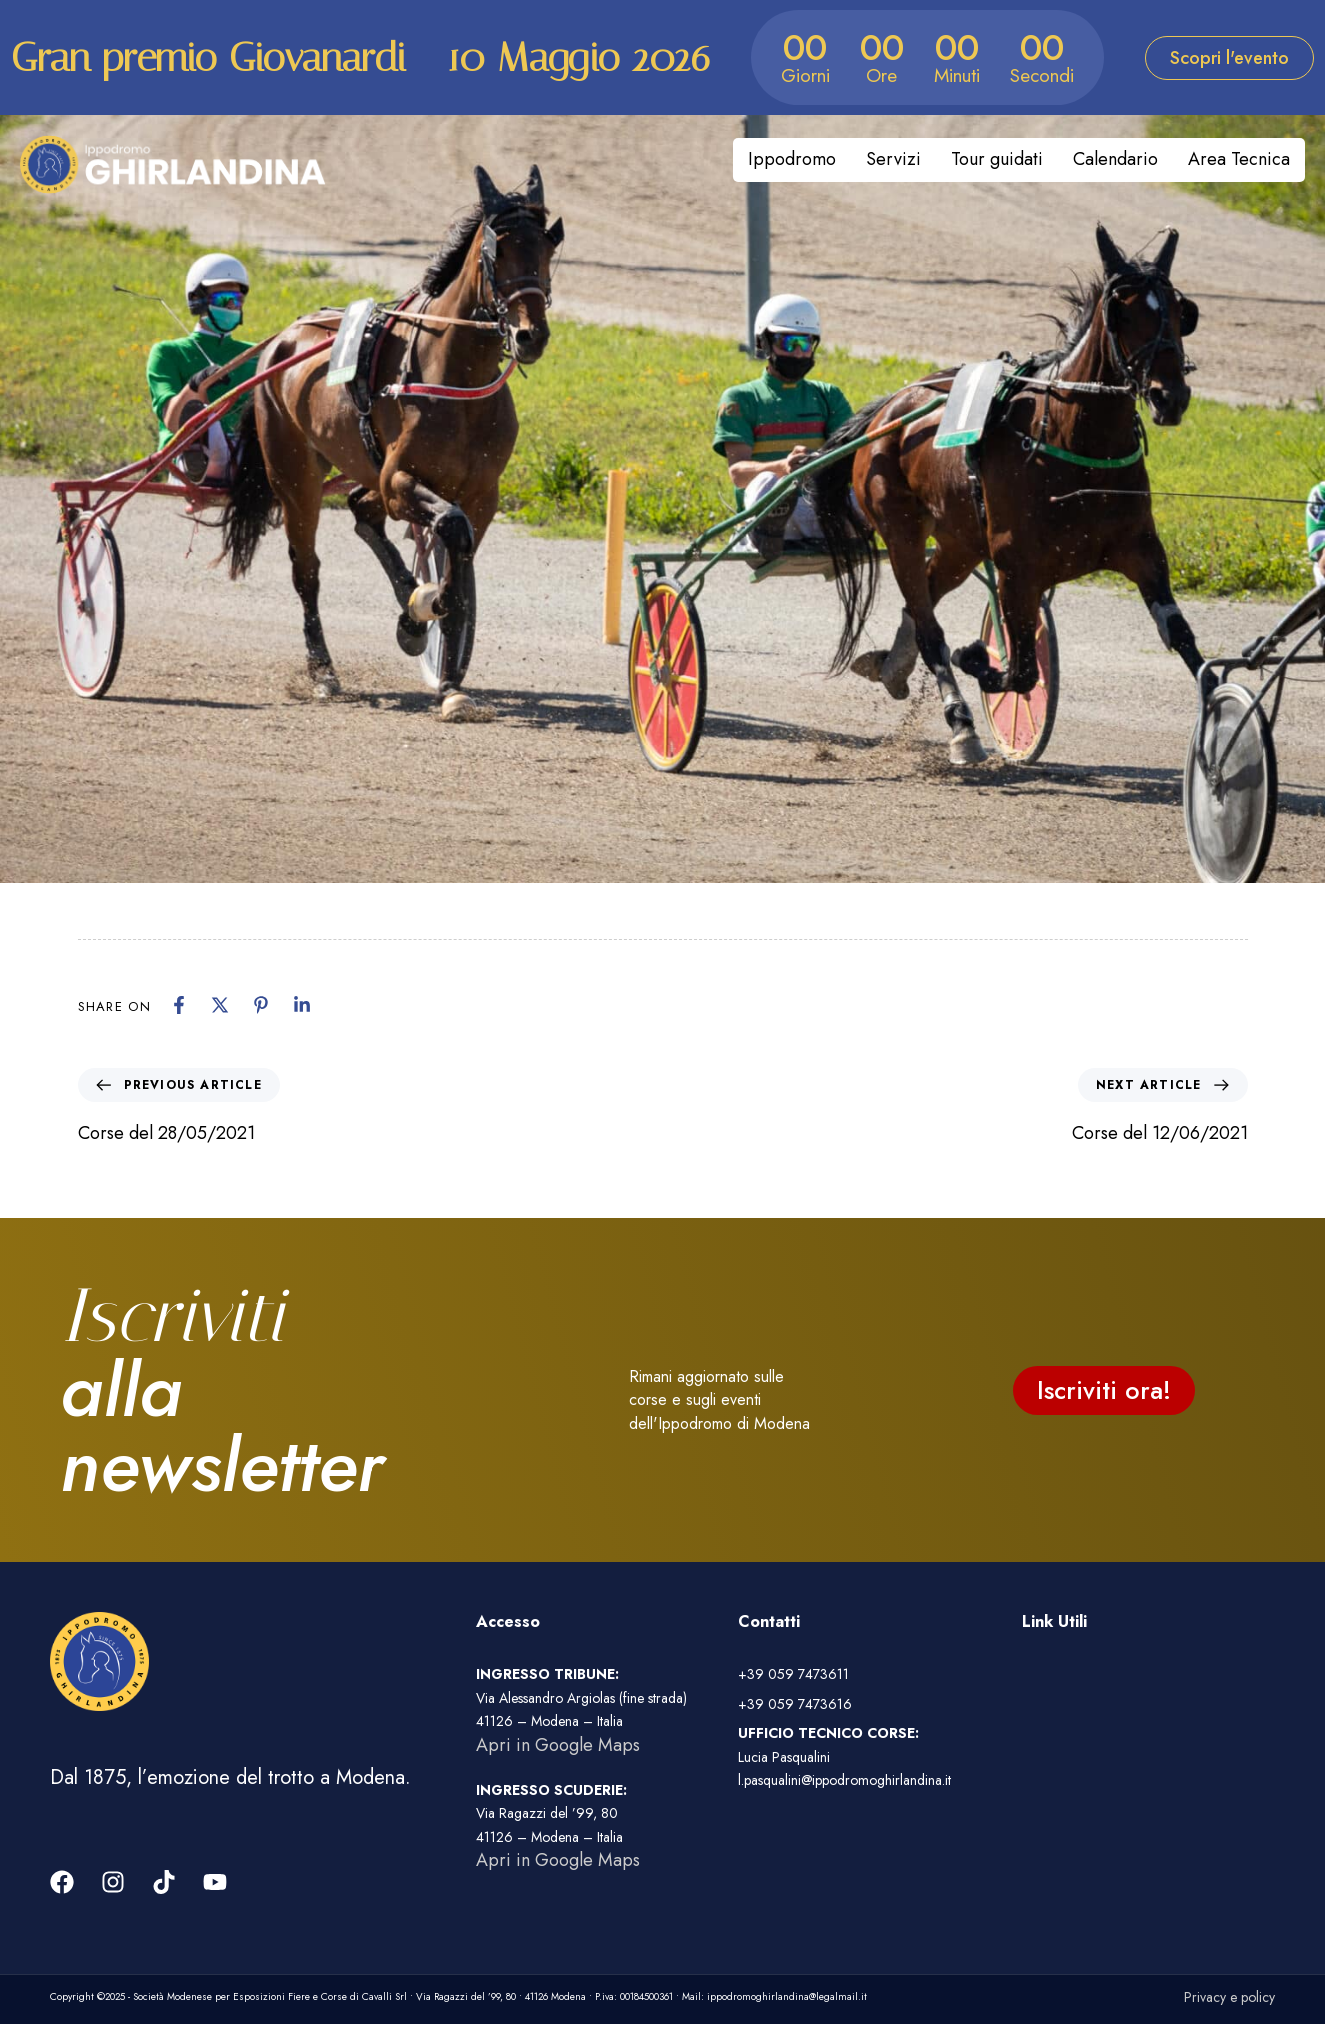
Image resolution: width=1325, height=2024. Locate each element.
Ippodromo (792, 159)
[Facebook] (179, 1005)
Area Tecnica (1239, 159)
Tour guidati (997, 159)
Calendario (1115, 159)
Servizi (893, 159)
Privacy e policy (1229, 1997)
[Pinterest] (261, 1005)
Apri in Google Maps (558, 1745)
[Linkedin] (302, 1005)
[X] (220, 1005)
